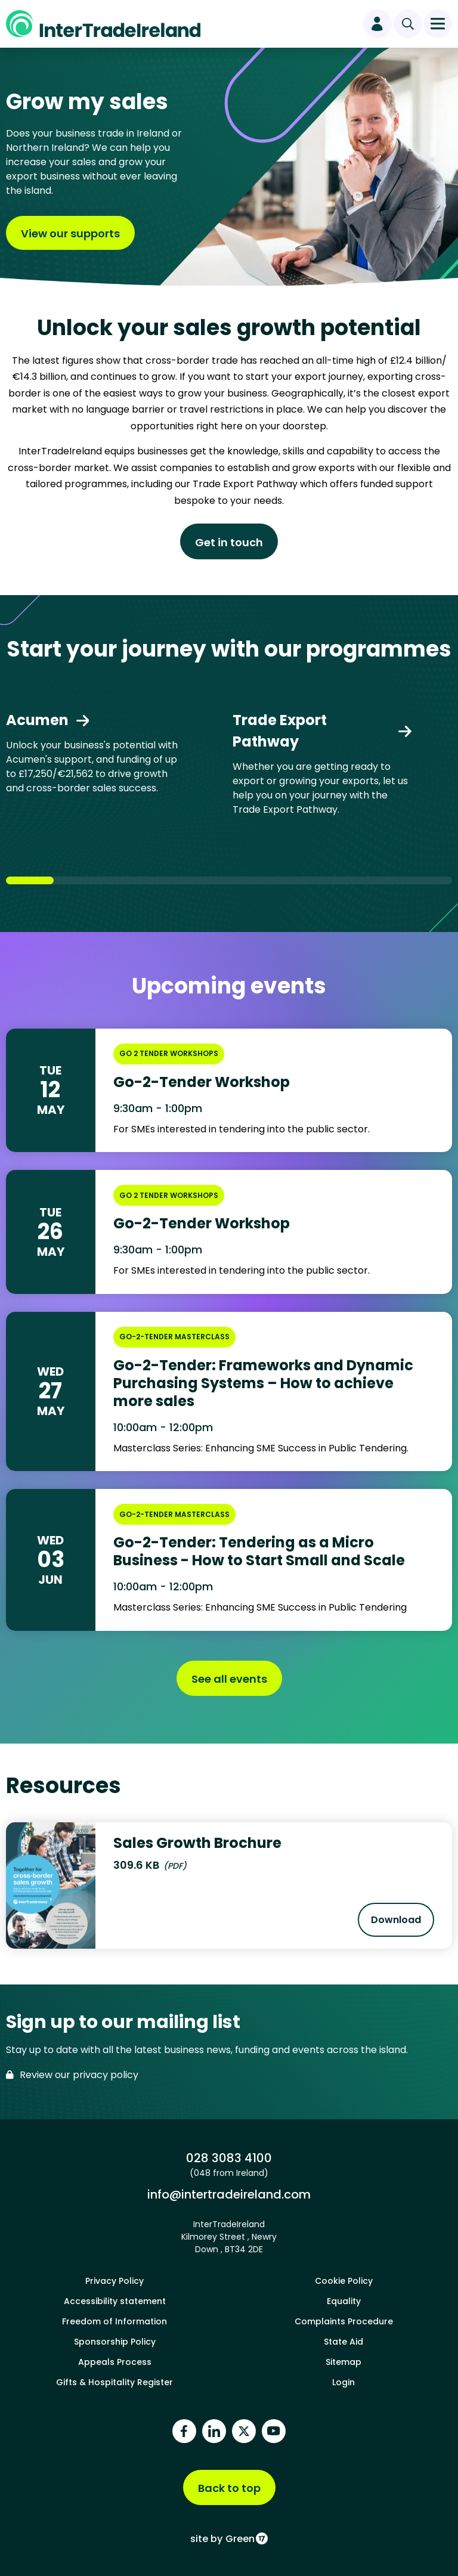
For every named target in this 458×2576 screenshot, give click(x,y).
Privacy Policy (114, 2281)
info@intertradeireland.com (229, 2194)
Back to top (229, 2488)
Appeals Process (114, 2362)
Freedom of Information (114, 2321)
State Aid (343, 2342)
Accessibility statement (115, 2301)
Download (402, 1923)
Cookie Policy (344, 2281)
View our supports (70, 233)
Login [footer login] (343, 2382)
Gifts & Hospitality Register (114, 2382)
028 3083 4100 (228, 2157)
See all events (229, 1678)
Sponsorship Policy (115, 2342)
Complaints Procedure (344, 2321)
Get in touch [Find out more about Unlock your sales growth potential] (229, 542)
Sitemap (343, 2362)
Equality (344, 2301)
